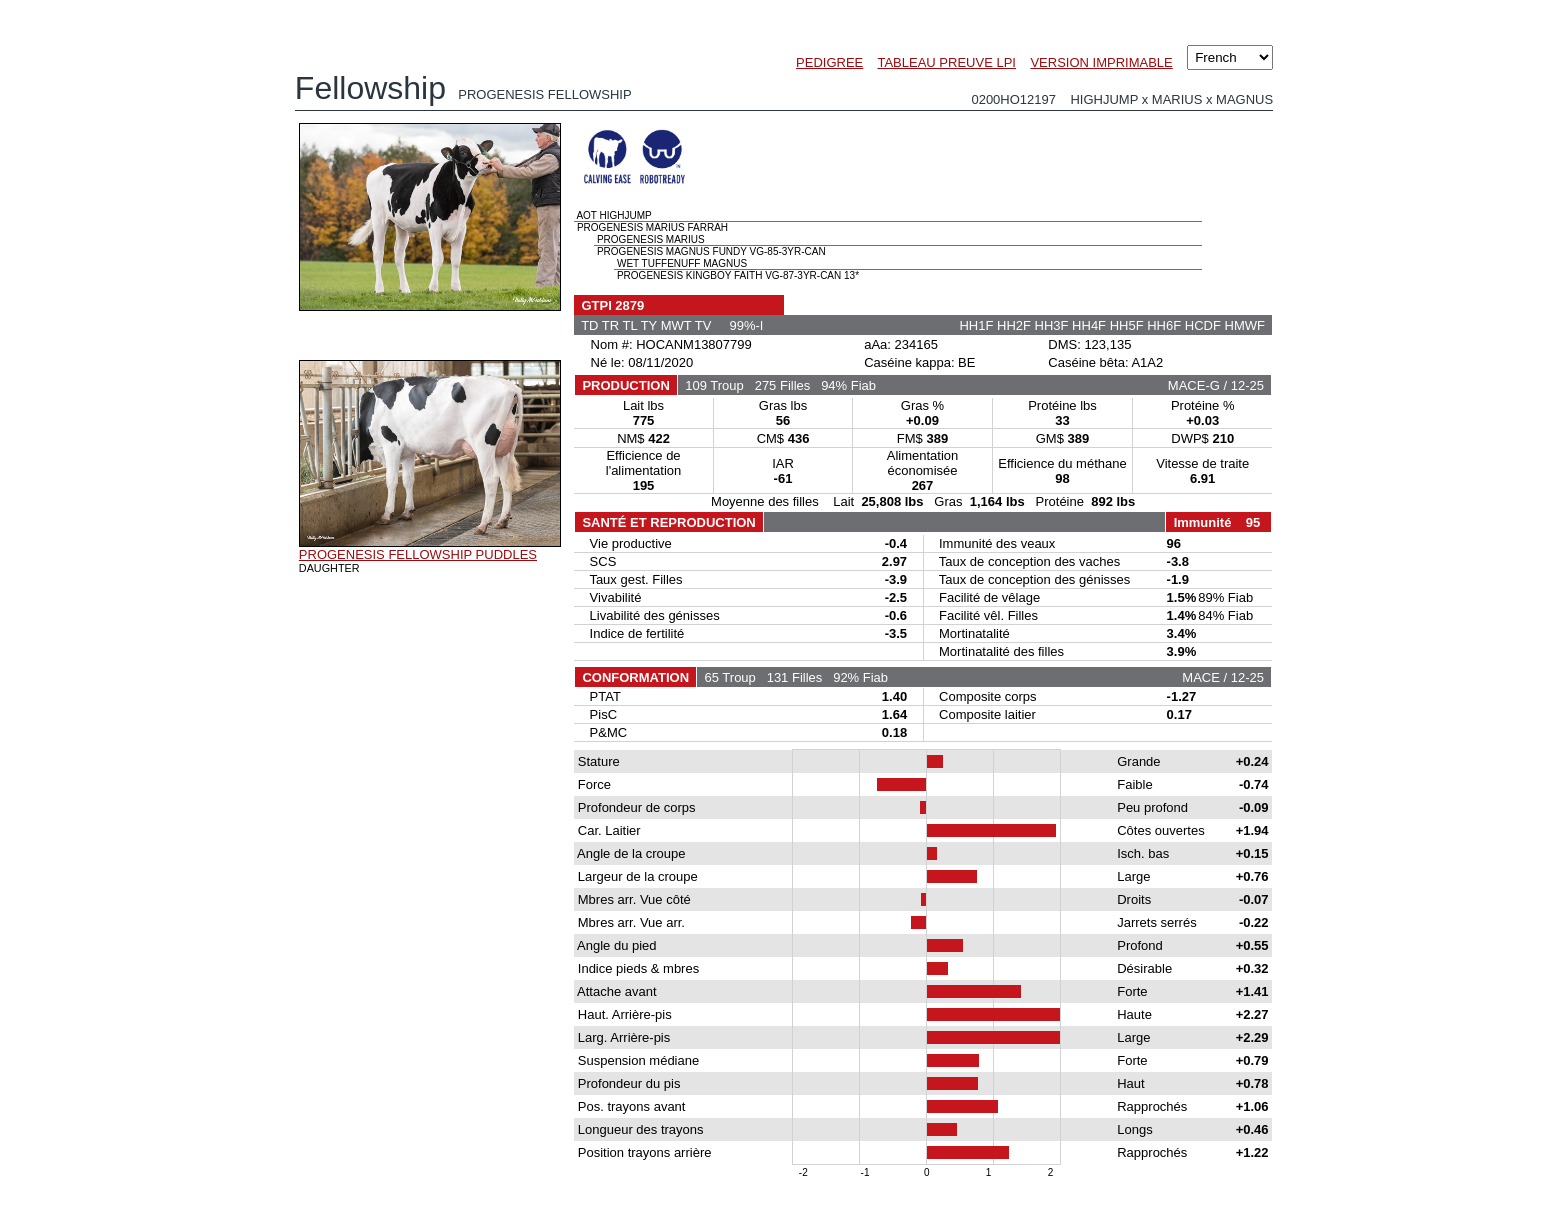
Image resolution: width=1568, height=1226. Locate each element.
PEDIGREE (829, 62)
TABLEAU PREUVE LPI (946, 62)
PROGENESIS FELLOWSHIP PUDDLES (418, 554)
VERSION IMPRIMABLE (1101, 62)
